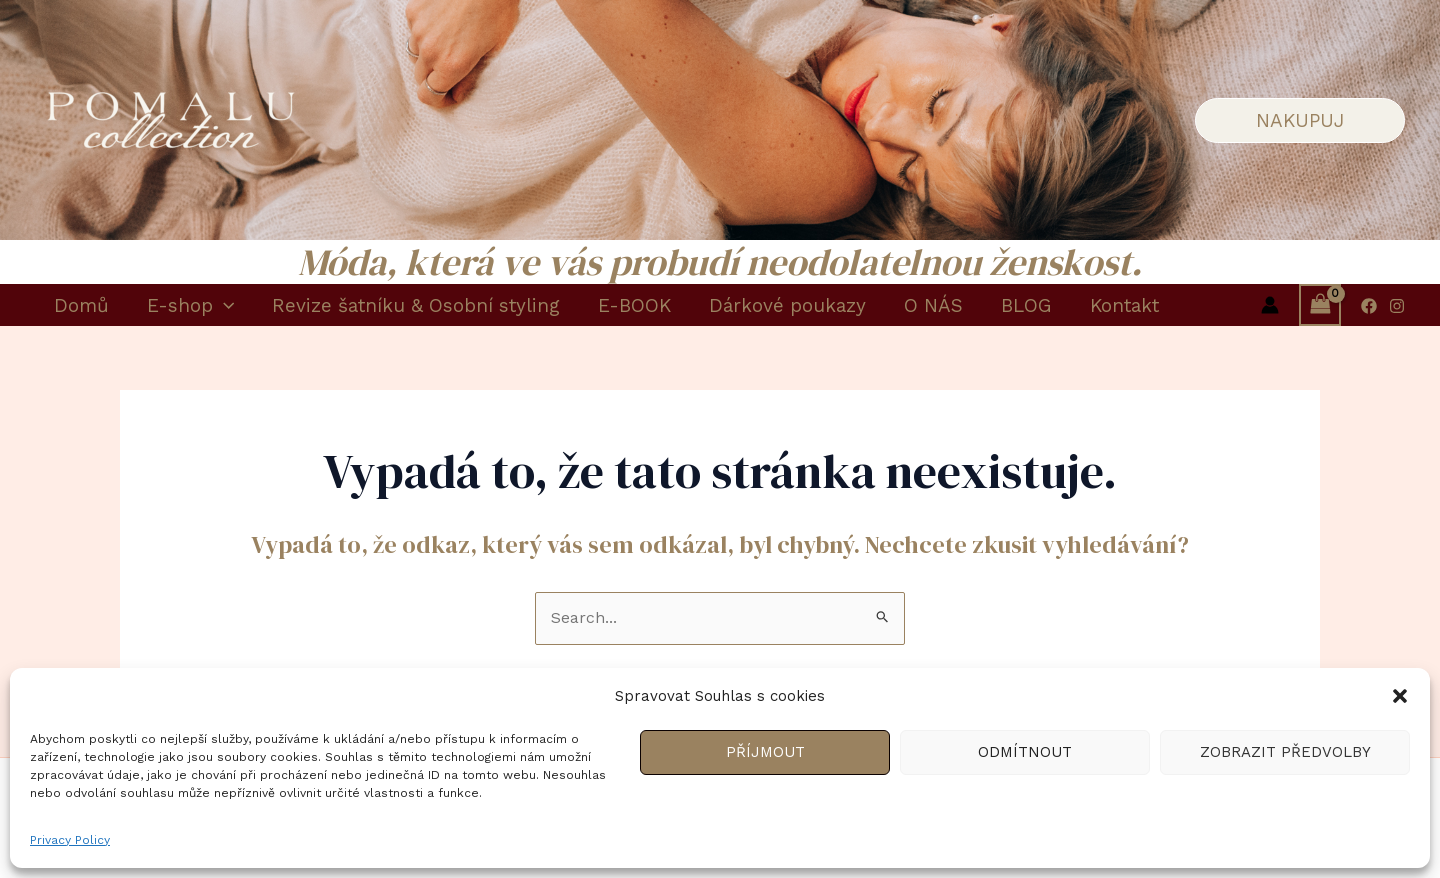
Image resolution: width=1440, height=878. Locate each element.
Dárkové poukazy (787, 305)
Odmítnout (1025, 752)
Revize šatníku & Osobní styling (416, 305)
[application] (223, 305)
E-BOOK (634, 305)
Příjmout (765, 752)
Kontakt (1124, 305)
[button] (1400, 696)
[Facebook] (1369, 306)
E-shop (190, 305)
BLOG (1026, 305)
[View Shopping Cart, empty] (1320, 304)
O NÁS (933, 305)
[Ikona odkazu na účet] (1270, 305)
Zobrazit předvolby (1285, 752)
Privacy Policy (70, 840)
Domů (81, 305)
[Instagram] (1397, 306)
